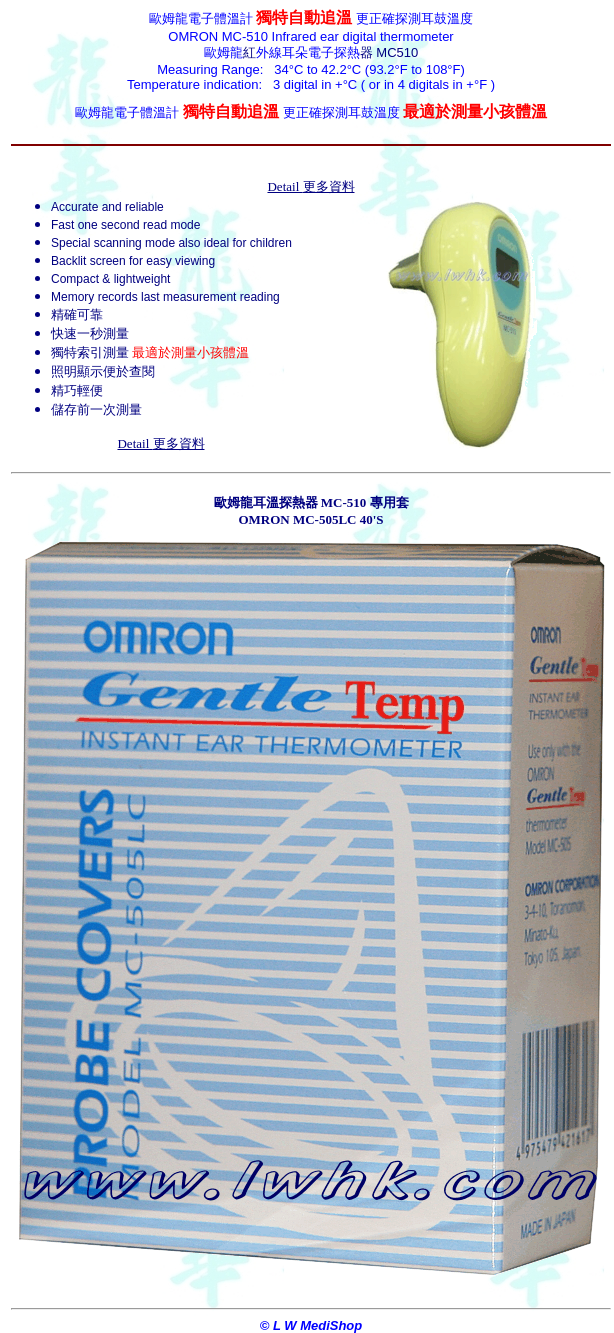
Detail (310, 186)
